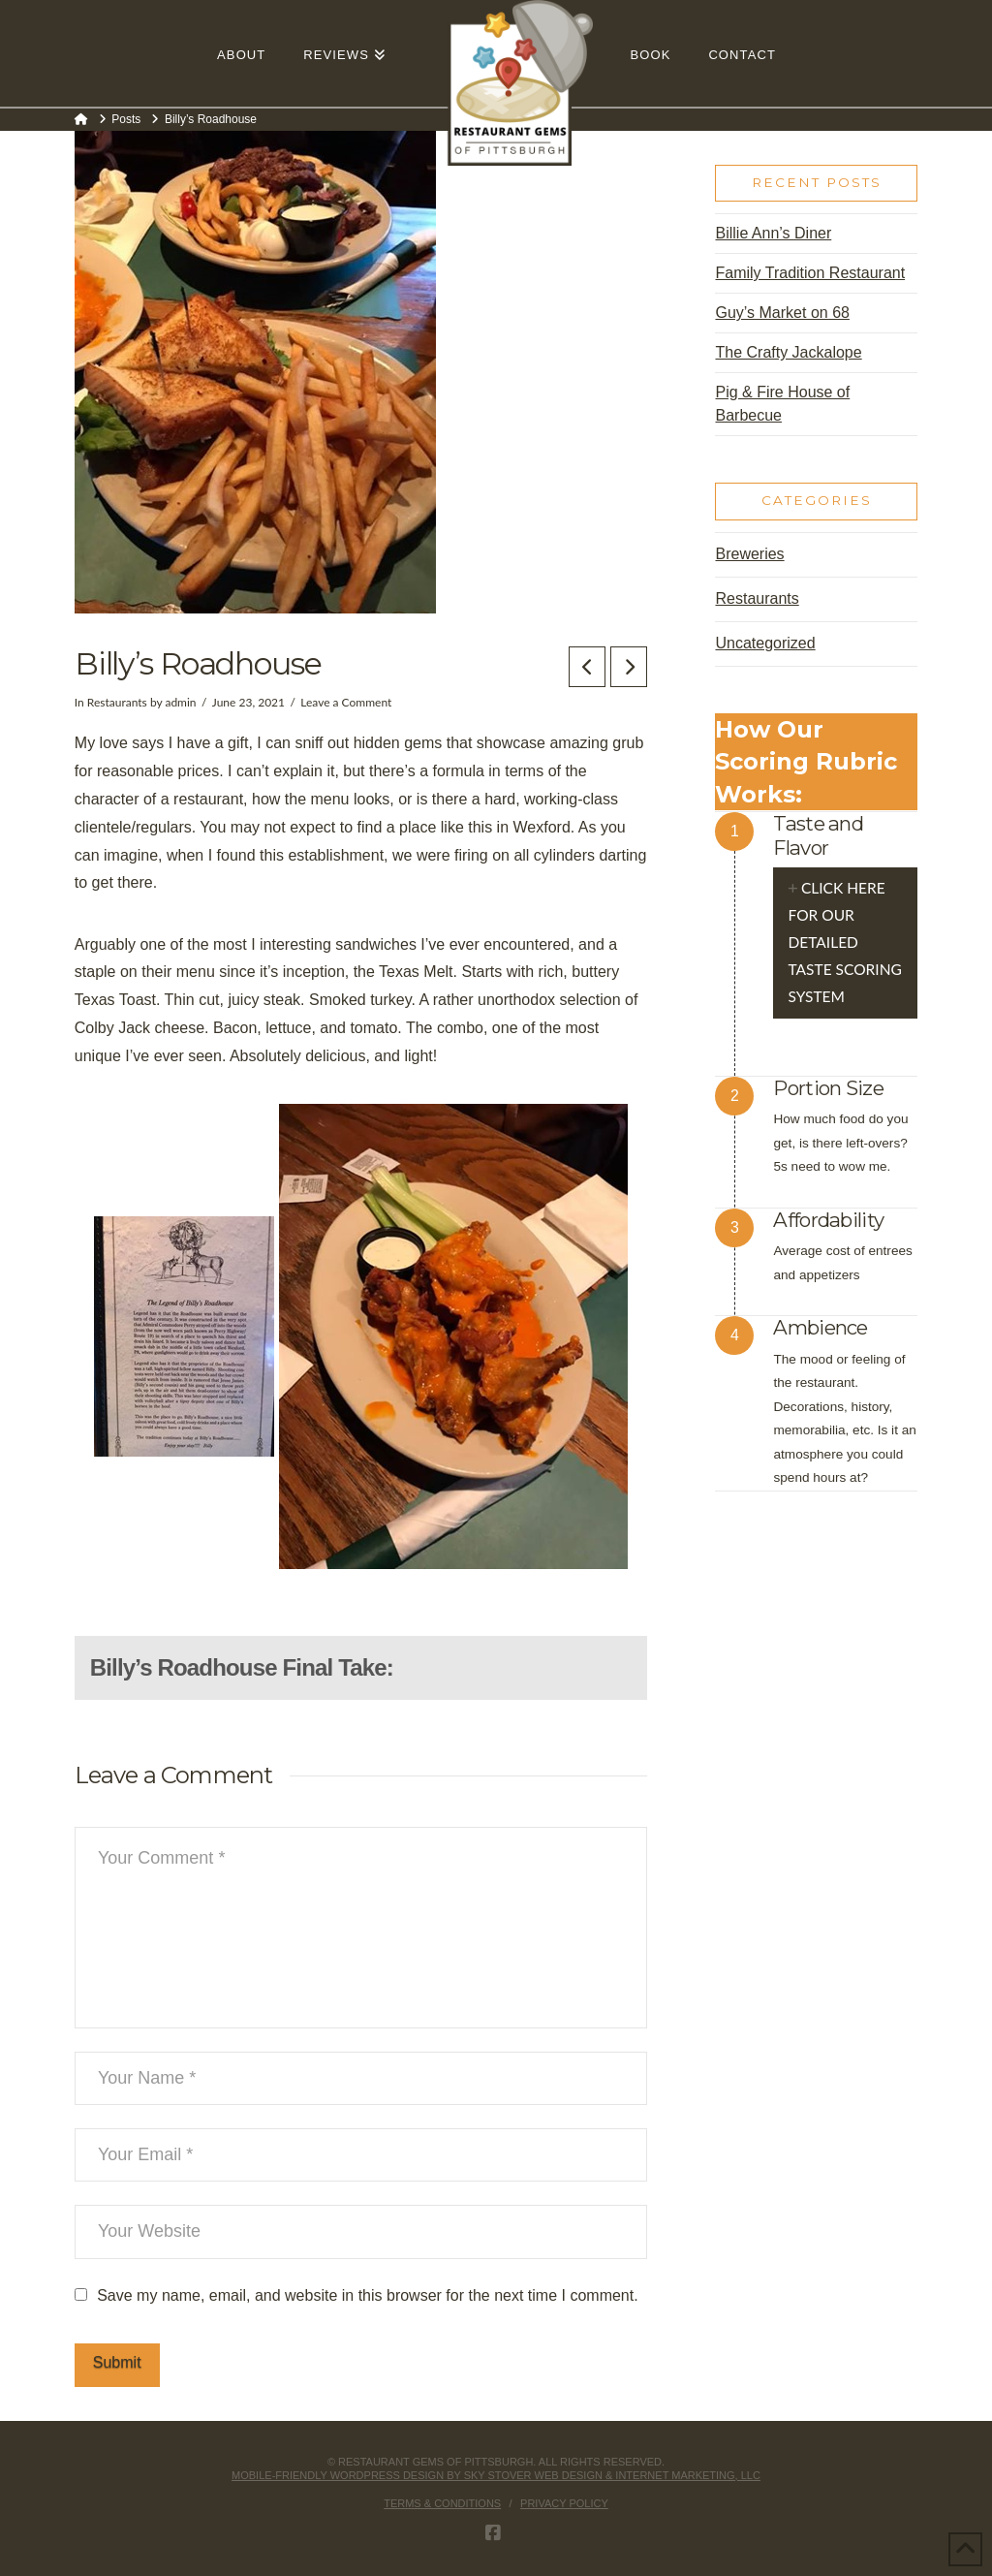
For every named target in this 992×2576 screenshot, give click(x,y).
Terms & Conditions (442, 2503)
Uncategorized (765, 643)
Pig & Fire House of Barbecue (782, 404)
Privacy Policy (564, 2503)
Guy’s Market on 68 (782, 312)
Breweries (749, 554)
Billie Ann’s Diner (773, 233)
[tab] (845, 943)
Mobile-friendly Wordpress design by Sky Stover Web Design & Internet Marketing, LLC (496, 2475)
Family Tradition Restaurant (810, 273)
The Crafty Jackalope (788, 352)
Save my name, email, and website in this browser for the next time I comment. (367, 2295)
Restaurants (117, 702)
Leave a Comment (345, 702)
